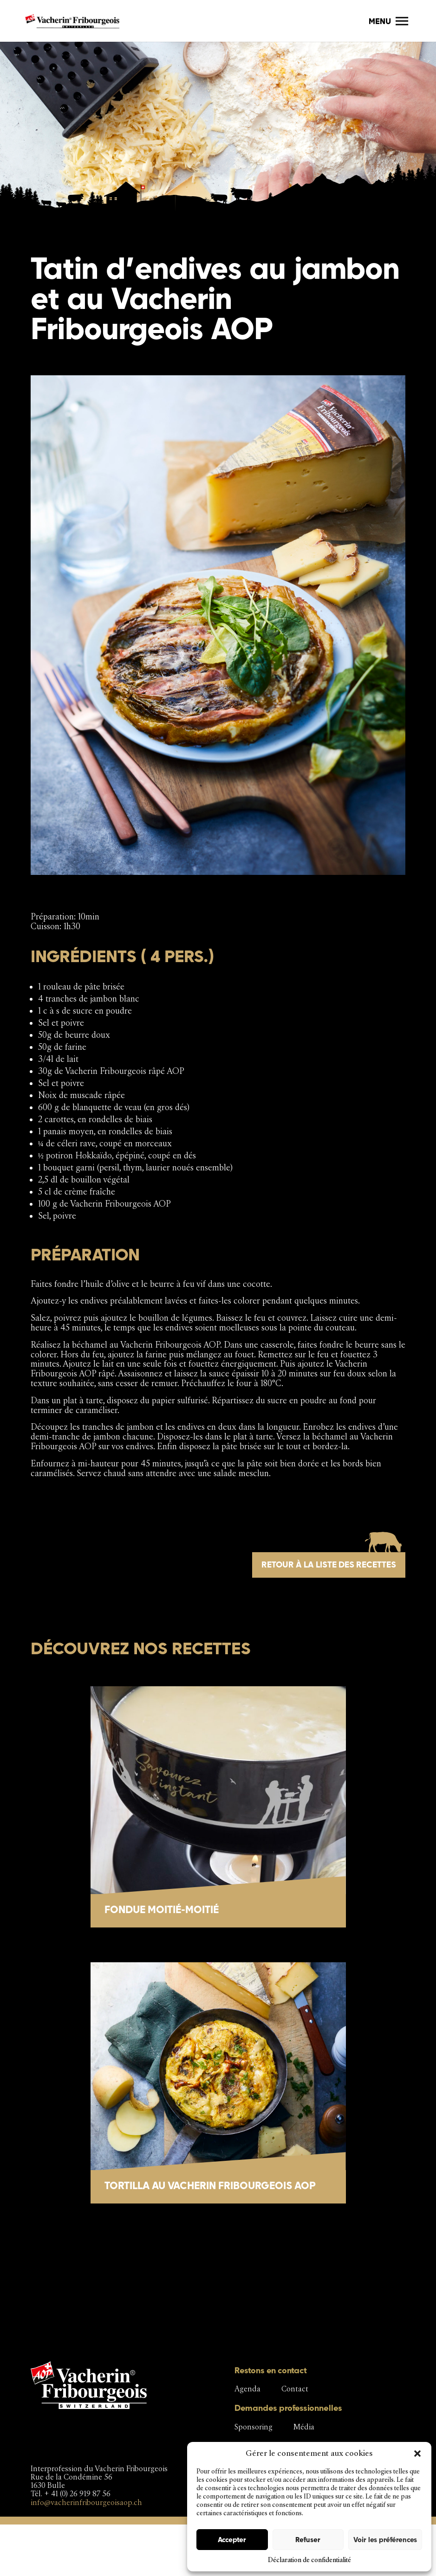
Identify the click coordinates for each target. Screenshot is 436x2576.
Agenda (247, 2388)
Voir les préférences (385, 2539)
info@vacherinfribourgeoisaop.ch (86, 2502)
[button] (417, 2453)
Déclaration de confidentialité (309, 2560)
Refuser (307, 2539)
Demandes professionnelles (288, 2408)
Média (303, 2426)
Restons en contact (270, 2370)
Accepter (232, 2539)
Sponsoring (253, 2426)
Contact (294, 2388)
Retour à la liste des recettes (328, 1564)
